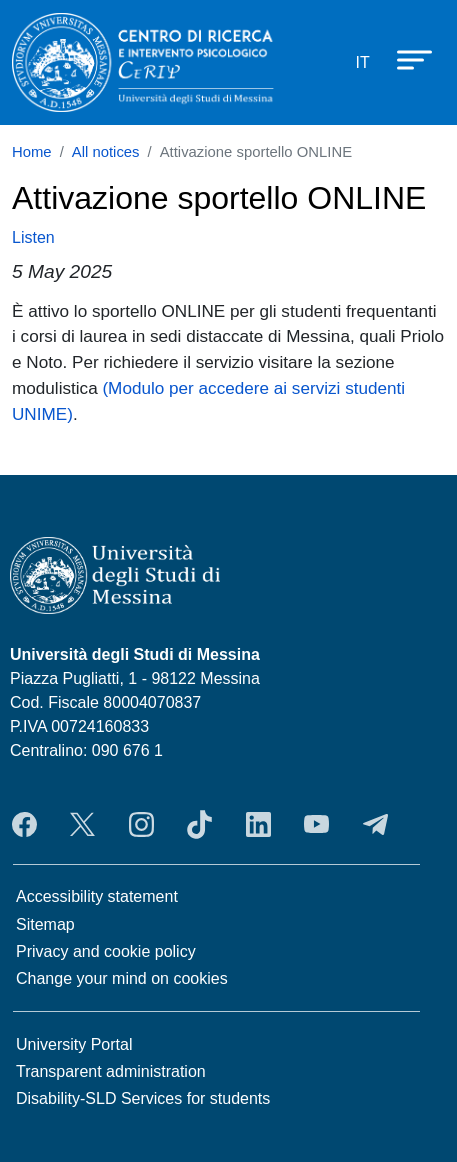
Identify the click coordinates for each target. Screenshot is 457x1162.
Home (32, 152)
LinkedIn (258, 824)
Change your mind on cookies (122, 978)
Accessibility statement (97, 896)
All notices (106, 152)
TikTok (199, 824)
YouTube (316, 824)
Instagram (141, 824)
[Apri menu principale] (405, 59)
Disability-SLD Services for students (143, 1098)
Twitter (82, 824)
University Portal (74, 1044)
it (363, 62)
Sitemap (45, 924)
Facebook (24, 824)
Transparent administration (111, 1071)
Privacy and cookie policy (106, 951)
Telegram (375, 824)
